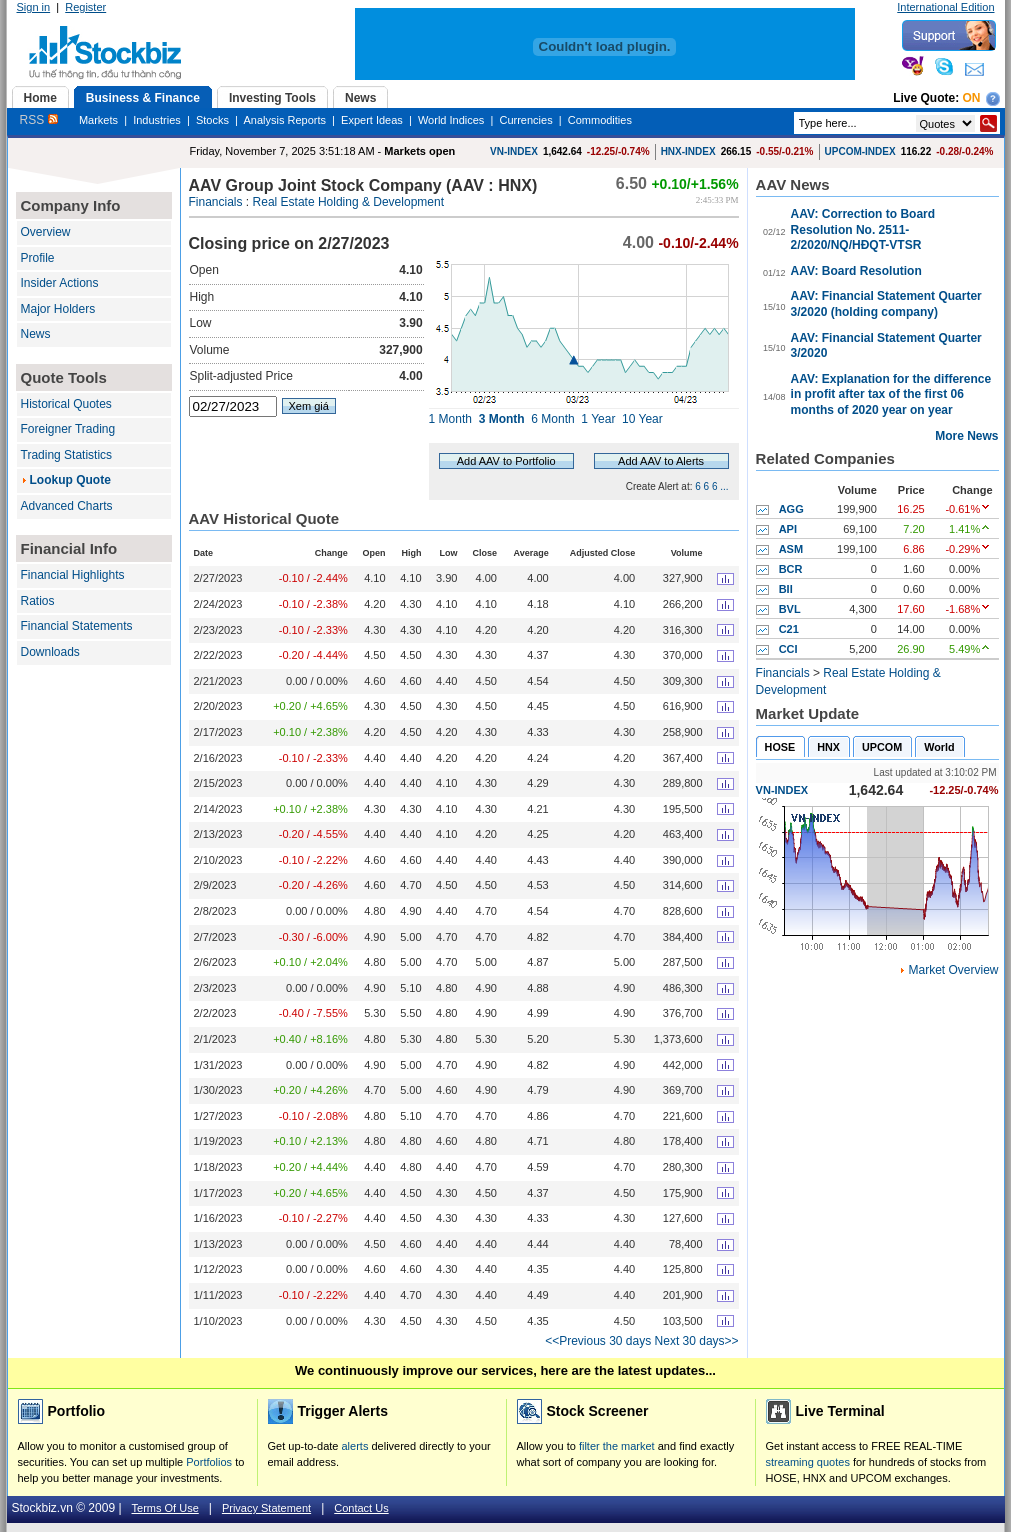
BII (786, 589)
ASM (791, 549)
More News (966, 436)
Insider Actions (60, 283)
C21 (789, 629)
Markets (98, 120)
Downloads (50, 652)
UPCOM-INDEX (860, 151)
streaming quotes (808, 1462)
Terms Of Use (165, 1508)
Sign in (34, 7)
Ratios (38, 601)
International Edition (945, 7)
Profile (38, 258)
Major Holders (58, 309)
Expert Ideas (372, 120)
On (972, 98)
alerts (355, 1446)
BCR (791, 569)
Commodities (600, 120)
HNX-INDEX (688, 151)
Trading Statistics (67, 455)
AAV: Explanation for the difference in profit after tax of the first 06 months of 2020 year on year (891, 394)
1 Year (598, 419)
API (788, 529)
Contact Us (361, 1508)
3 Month (502, 419)
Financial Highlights (73, 575)
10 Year (642, 419)
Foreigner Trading (68, 429)
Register (85, 7)
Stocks (212, 120)
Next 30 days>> (697, 1341)
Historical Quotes (66, 404)
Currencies (525, 120)
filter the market (617, 1446)
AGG (791, 509)
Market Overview (953, 970)
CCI (788, 649)
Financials (216, 202)
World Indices (451, 120)
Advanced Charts (67, 506)
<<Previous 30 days (598, 1341)
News (36, 334)
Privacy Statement (266, 1508)
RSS (39, 120)
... (724, 486)
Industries (157, 120)
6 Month (552, 419)
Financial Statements (77, 626)
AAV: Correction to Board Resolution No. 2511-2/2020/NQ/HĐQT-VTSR (863, 229)
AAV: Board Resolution (856, 271)
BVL (790, 609)
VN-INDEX (514, 151)
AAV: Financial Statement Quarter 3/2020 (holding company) (886, 304)
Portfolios (209, 1462)
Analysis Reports (284, 120)
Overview (46, 232)
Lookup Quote (70, 480)
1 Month (450, 419)
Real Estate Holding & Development (348, 202)
